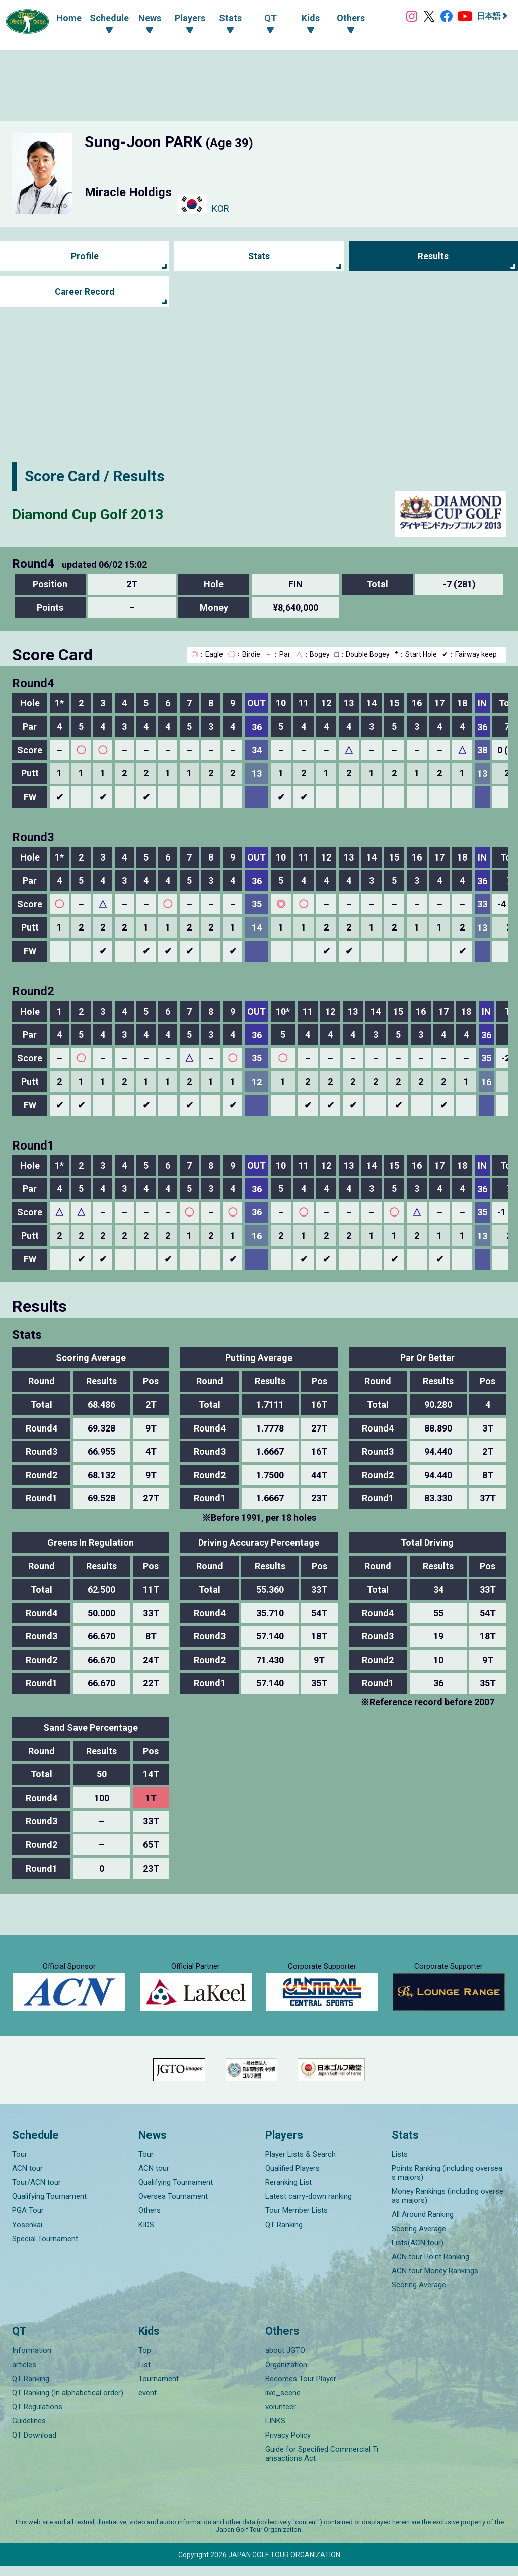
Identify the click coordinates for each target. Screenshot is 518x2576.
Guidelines (29, 2430)
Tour (19, 2163)
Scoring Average (419, 2238)
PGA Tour (28, 2220)
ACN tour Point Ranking (430, 2266)
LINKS (275, 2430)
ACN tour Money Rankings (435, 2280)
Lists (400, 2163)
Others (149, 2220)
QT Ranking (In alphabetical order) (67, 2402)
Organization (286, 2374)
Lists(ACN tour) (417, 2252)
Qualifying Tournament (49, 2205)
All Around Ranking (423, 2224)
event (147, 2402)
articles (24, 2374)
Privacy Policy (288, 2444)
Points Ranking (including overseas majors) (447, 2182)
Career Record (84, 292)
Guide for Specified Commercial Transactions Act (322, 2463)
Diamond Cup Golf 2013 (93, 514)
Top (144, 2360)
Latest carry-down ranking (308, 2205)
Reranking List (288, 2191)
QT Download (34, 2444)
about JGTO (285, 2360)
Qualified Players (292, 2177)
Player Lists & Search (300, 2163)
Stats (259, 256)
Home (66, 18)
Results (433, 256)
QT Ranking (284, 2234)
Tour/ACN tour (36, 2191)
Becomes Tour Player (300, 2388)
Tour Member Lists (296, 2220)
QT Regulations (37, 2416)
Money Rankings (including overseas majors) (447, 2205)
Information (31, 2360)
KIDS (146, 2234)
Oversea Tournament (173, 2205)
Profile (85, 256)
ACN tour (27, 2177)
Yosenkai (27, 2234)
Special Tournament (45, 2248)
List (144, 2374)
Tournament (158, 2388)
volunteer (280, 2416)
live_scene (283, 2402)
